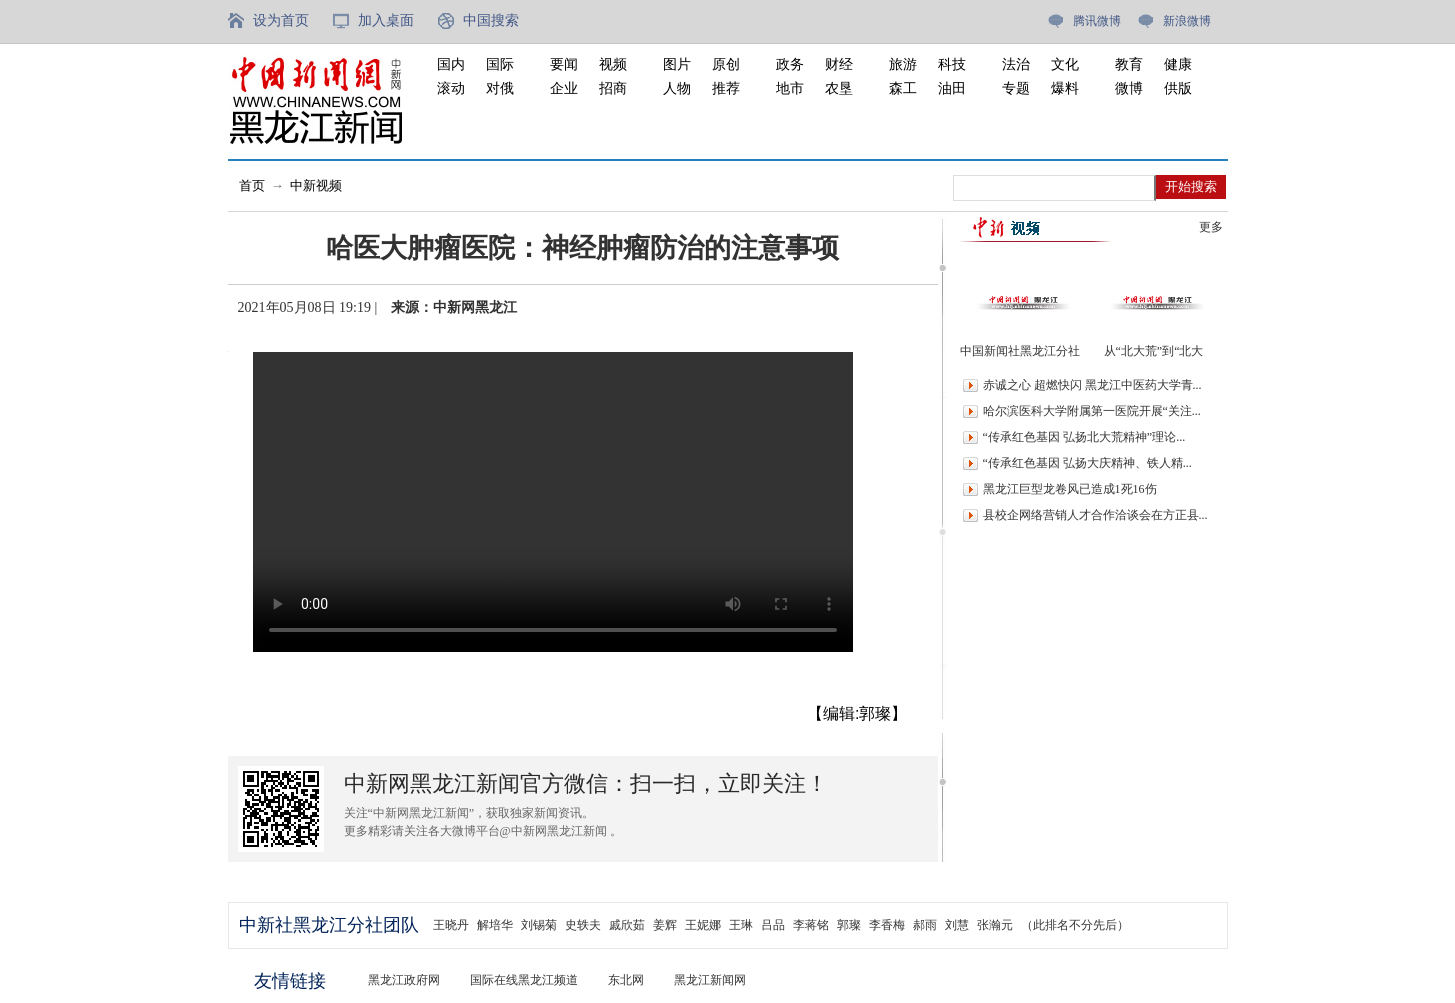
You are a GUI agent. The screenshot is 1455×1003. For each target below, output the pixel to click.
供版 (1178, 88)
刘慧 (957, 925)
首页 (252, 185)
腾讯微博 (1097, 21)
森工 (903, 88)
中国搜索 (491, 20)
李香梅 (887, 925)
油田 (952, 88)
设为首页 (281, 20)
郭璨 (849, 925)
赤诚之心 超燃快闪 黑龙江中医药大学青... (1092, 385)
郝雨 (925, 925)
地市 (790, 88)
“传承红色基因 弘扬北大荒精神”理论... (1084, 437)
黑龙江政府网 (404, 980)
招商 (613, 88)
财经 (839, 64)
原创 (726, 64)
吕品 (773, 925)
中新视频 (316, 185)
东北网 (626, 980)
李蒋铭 (811, 925)
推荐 (726, 88)
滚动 (451, 88)
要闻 (564, 64)
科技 (952, 64)
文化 (1065, 64)
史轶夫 (583, 925)
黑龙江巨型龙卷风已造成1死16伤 (1070, 489)
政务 (790, 64)
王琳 (741, 925)
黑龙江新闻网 (710, 980)
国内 (451, 64)
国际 (500, 64)
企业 (564, 88)
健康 (1178, 64)
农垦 (839, 88)
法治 (1016, 64)
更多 (1211, 227)
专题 (1016, 88)
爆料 (1065, 88)
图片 (677, 64)
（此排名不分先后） (1075, 925)
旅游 (903, 64)
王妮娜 (703, 925)
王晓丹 (451, 925)
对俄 (500, 88)
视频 (613, 64)
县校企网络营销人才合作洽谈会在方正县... (1095, 515)
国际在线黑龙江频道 (524, 980)
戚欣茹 (627, 925)
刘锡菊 (539, 925)
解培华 (495, 925)
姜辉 (665, 925)
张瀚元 (995, 925)
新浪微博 (1187, 21)
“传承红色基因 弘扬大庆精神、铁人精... (1087, 463)
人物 (677, 88)
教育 (1129, 64)
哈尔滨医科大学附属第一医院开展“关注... (1092, 411)
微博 (1129, 88)
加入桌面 (386, 20)
